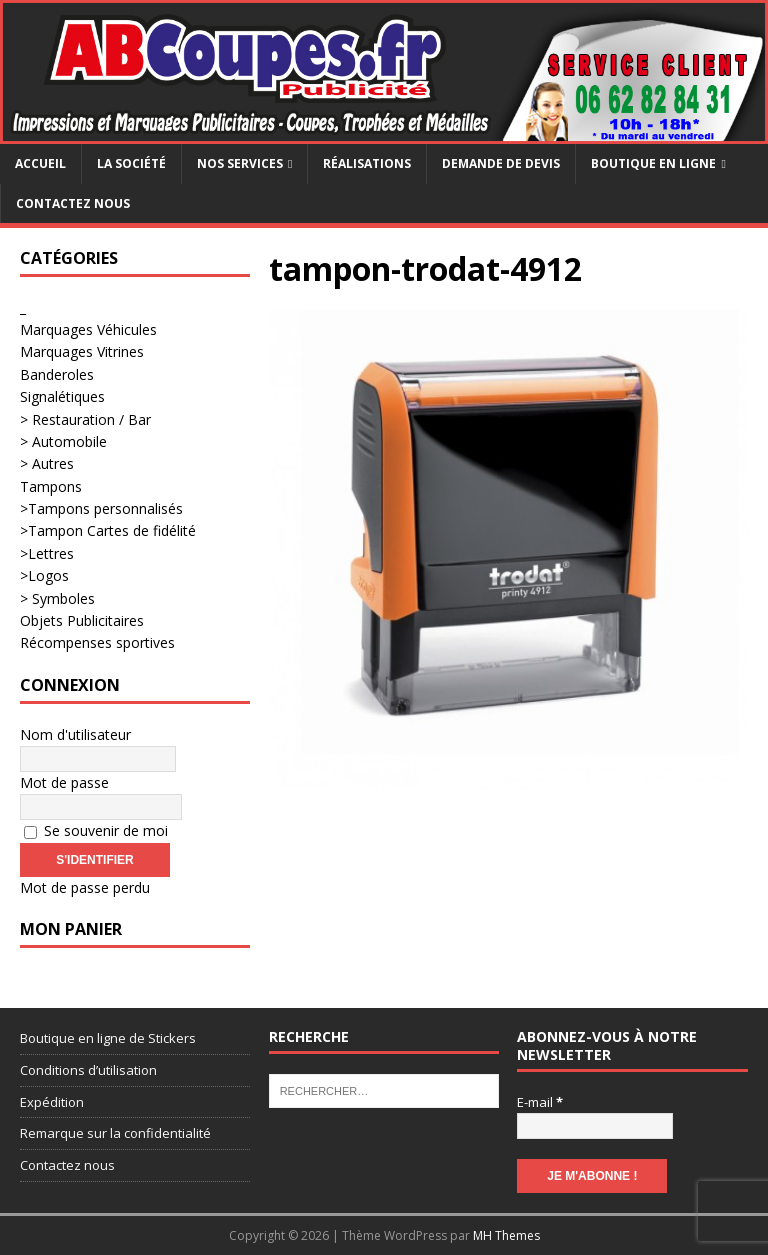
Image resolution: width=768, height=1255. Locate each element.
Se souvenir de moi (96, 830)
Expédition (52, 1102)
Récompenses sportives (97, 642)
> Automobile (63, 441)
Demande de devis (501, 163)
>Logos (44, 575)
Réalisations (367, 163)
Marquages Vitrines (82, 351)
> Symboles (57, 598)
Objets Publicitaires (82, 620)
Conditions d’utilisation (88, 1070)
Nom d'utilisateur (75, 734)
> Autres (47, 463)
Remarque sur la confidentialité (115, 1133)
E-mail (540, 1102)
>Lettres (47, 553)
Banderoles (57, 374)
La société (131, 163)
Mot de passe (64, 782)
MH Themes (506, 1235)
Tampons (51, 486)
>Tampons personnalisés (101, 508)
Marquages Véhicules (88, 329)
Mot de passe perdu (85, 887)
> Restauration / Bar (85, 419)
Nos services (240, 163)
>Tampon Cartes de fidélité (108, 530)
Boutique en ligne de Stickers (108, 1038)
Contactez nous (73, 203)
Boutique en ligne (653, 163)
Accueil (40, 163)
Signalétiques (62, 396)
